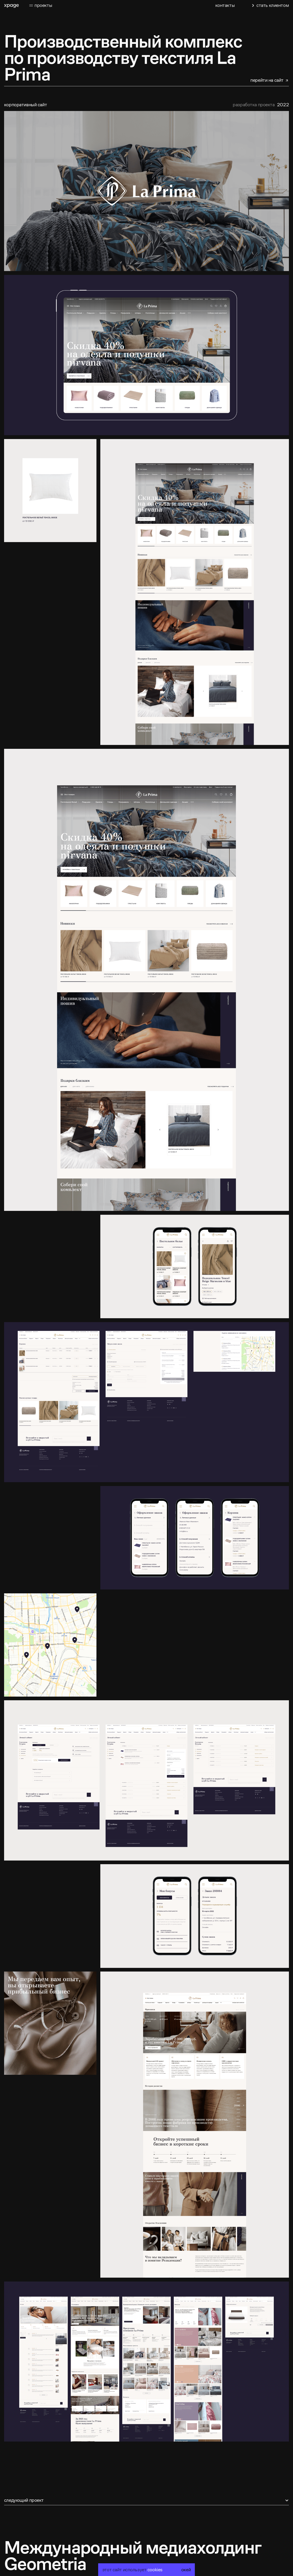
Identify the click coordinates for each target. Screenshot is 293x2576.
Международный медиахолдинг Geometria (133, 2555)
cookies (155, 2569)
